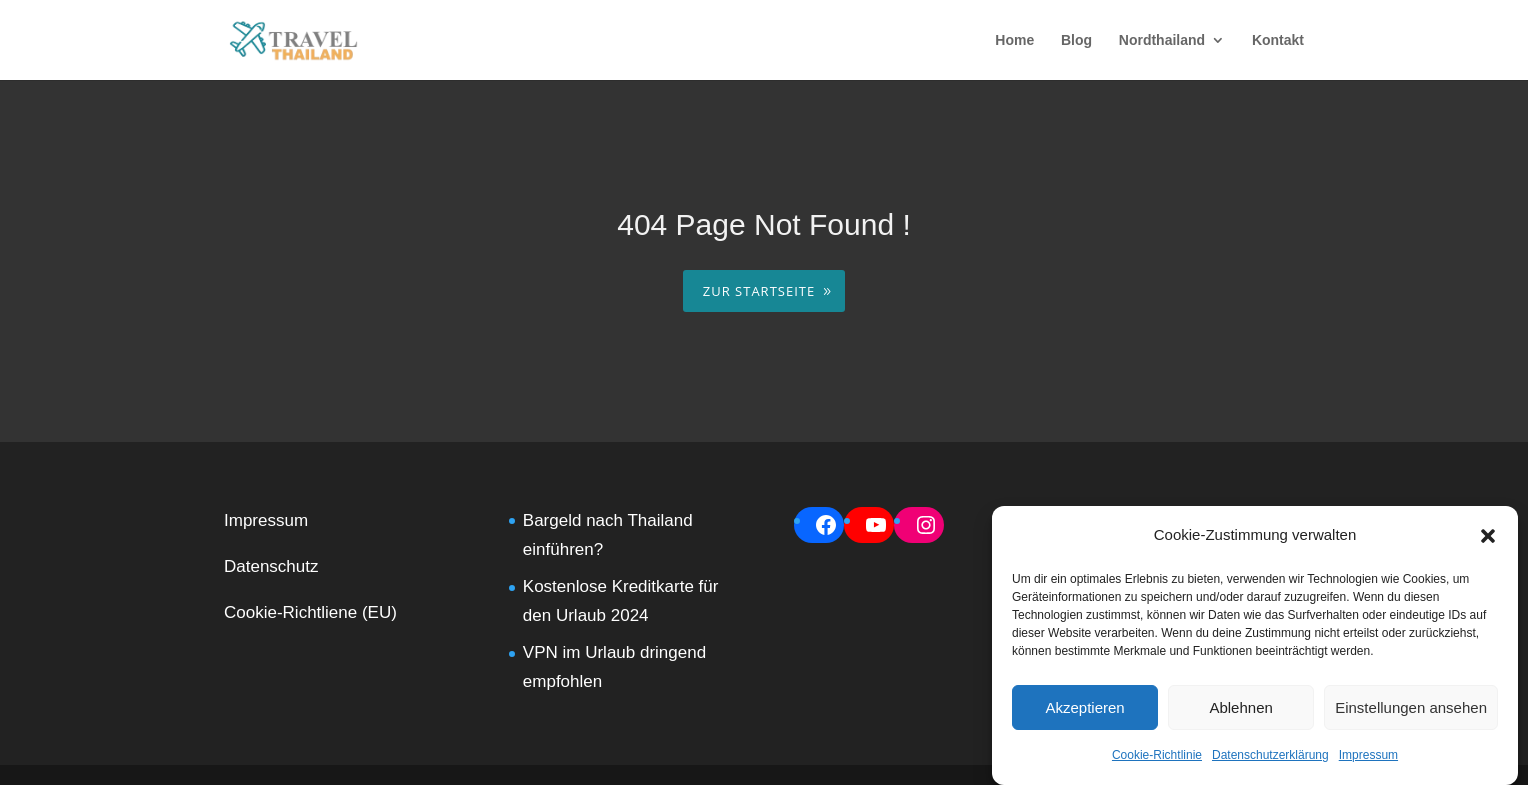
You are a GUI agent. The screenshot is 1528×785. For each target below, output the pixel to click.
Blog (1076, 40)
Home (1014, 40)
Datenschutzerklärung (1270, 755)
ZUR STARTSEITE (759, 291)
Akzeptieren (1084, 707)
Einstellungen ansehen (1411, 707)
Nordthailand (1162, 40)
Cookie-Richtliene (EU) (310, 612)
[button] (1488, 536)
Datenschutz (271, 566)
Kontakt (1278, 40)
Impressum (1368, 755)
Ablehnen (1240, 707)
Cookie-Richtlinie (1157, 755)
